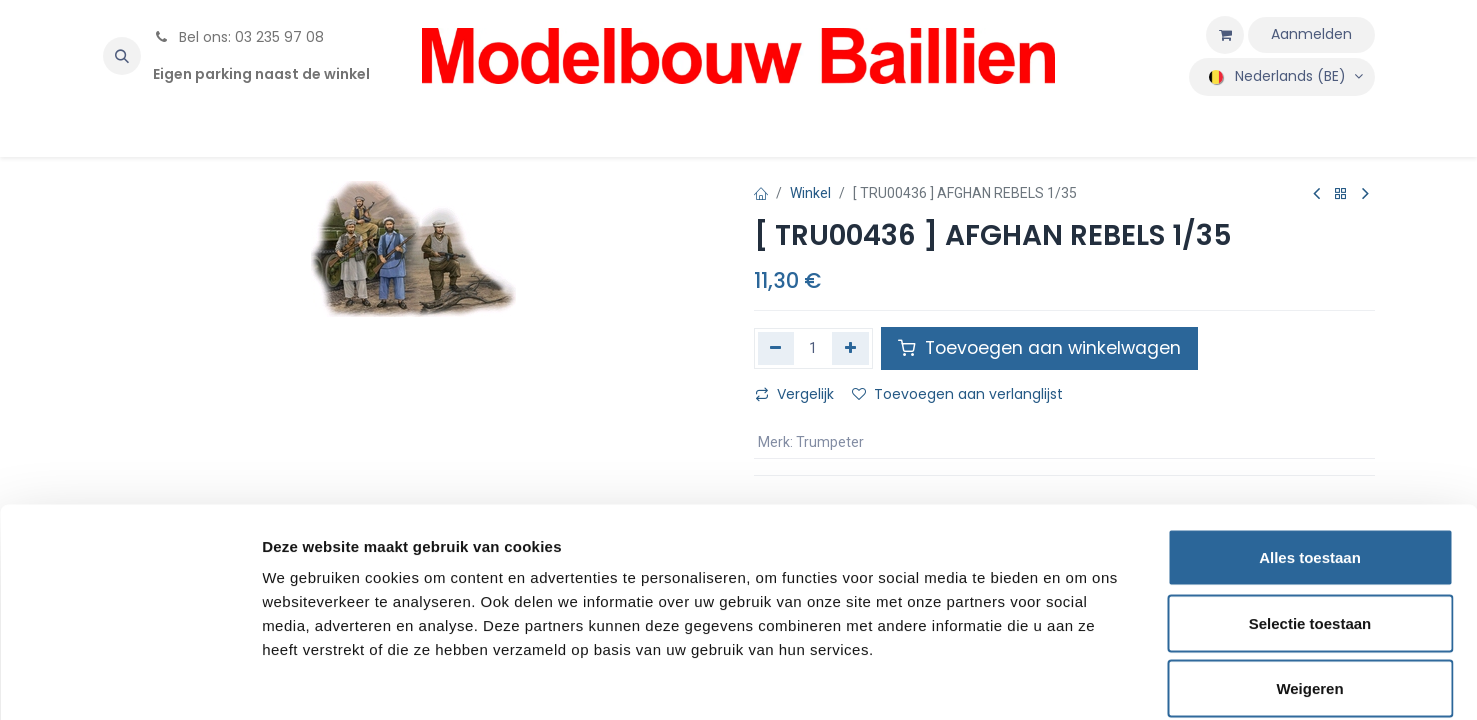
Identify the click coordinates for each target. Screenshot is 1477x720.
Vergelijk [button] (794, 394)
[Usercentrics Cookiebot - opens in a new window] (129, 681)
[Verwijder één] (776, 348)
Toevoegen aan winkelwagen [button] (1039, 348)
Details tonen (1080, 680)
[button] (122, 56)
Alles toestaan (1310, 457)
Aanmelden (1311, 34)
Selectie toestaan (1310, 523)
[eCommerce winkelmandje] (1225, 35)
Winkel (810, 193)
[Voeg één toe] (850, 348)
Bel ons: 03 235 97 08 (238, 37)
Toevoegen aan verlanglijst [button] (957, 394)
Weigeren (1309, 588)
